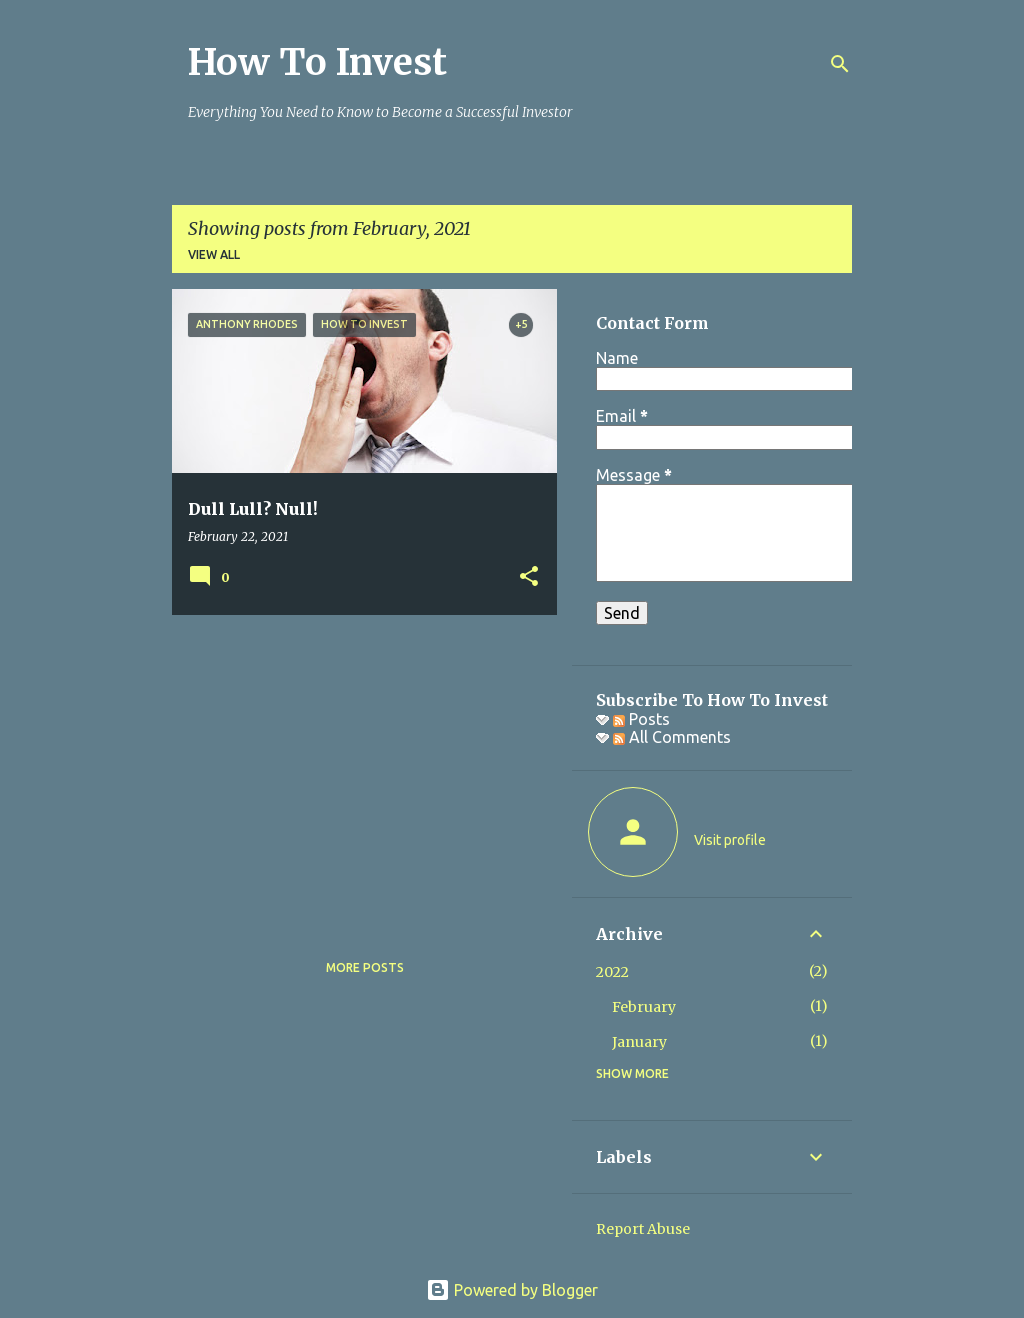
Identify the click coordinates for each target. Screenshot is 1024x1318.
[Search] (840, 64)
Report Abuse (643, 1229)
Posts (641, 719)
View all (214, 254)
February (644, 1007)
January (639, 1042)
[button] (529, 577)
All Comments (672, 737)
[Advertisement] (357, 770)
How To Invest (317, 62)
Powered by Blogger (512, 1290)
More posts (365, 967)
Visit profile (730, 840)
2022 (612, 972)
